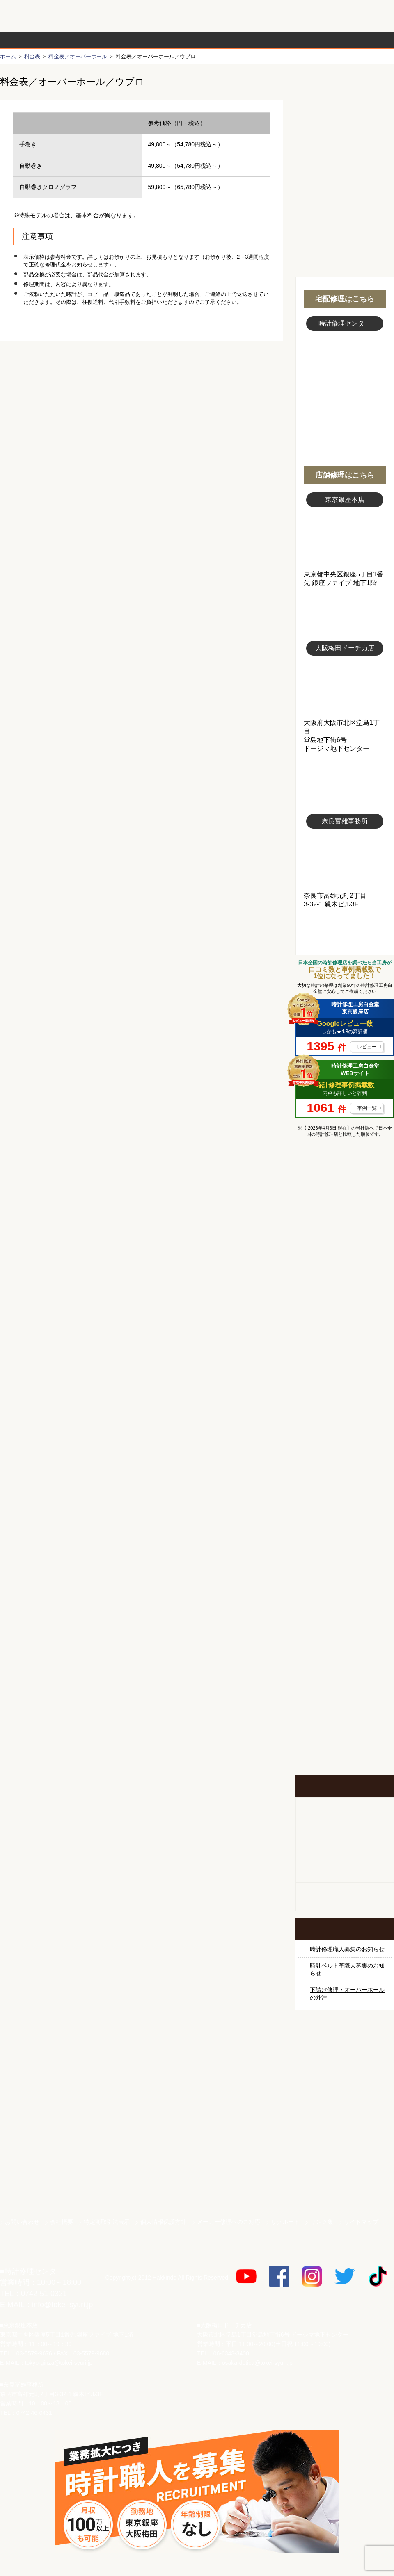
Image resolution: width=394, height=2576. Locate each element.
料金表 (228, 40)
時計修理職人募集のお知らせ (347, 1949)
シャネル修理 (345, 1469)
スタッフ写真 (345, 376)
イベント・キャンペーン (345, 1744)
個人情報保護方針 (163, 2221)
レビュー (367, 1047)
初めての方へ (345, 123)
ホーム (8, 56)
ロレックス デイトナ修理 (345, 1254)
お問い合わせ (359, 16)
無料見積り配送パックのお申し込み (141, 404)
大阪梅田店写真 (345, 687)
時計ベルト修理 (345, 1592)
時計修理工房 (33, 2254)
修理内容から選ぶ (163, 40)
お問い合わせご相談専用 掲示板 (345, 1690)
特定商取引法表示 (107, 2221)
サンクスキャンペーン (345, 2069)
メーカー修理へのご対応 (228, 2221)
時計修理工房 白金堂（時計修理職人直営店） (33, 20)
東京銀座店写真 (345, 538)
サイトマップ (361, 2221)
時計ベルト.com (345, 2183)
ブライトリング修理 (345, 1438)
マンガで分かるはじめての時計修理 (345, 1178)
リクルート (285, 2221)
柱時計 (345, 1812)
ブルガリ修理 (345, 1377)
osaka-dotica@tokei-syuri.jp (257, 2363)
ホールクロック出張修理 (345, 1840)
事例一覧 (367, 1108)
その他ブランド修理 (345, 1531)
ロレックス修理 (345, 1223)
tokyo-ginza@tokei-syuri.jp (58, 2363)
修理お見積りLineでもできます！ (290, 16)
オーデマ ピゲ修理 (345, 1500)
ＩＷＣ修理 (345, 1408)
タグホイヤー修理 (345, 1346)
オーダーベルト (345, 1897)
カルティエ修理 (345, 1315)
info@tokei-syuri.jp (62, 2304)
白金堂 (345, 2155)
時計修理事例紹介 (293, 40)
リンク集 (321, 2221)
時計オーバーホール (345, 1561)
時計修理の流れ (32, 40)
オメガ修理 (345, 1285)
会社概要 (61, 2221)
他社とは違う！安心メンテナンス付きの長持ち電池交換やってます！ (345, 1637)
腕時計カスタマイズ (345, 1868)
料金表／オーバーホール (77, 56)
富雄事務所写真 (345, 860)
